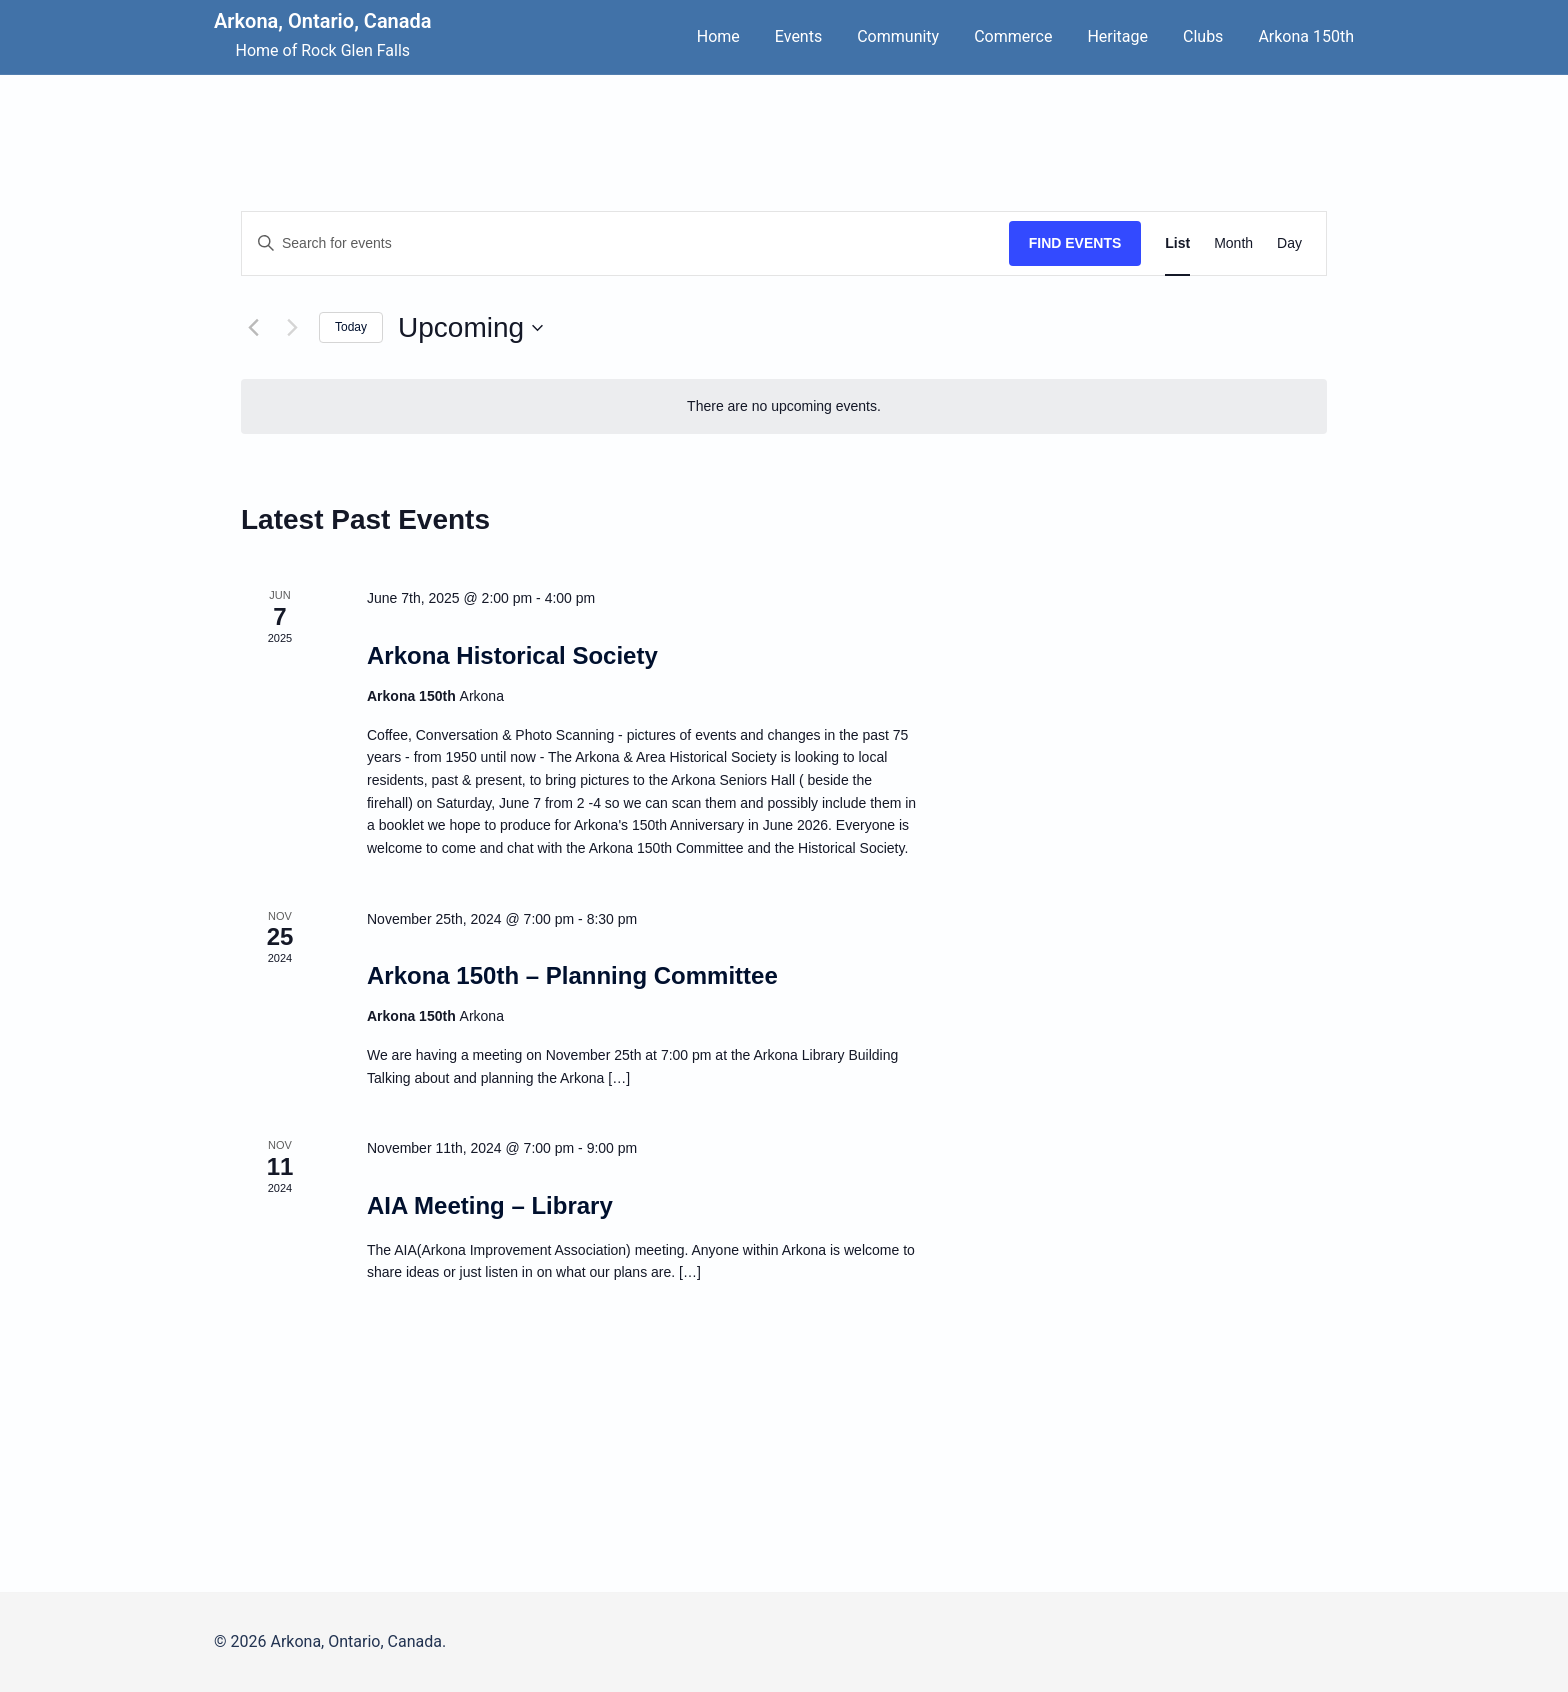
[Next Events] (292, 328)
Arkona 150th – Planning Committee (572, 975)
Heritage (1117, 36)
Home (718, 36)
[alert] (784, 406)
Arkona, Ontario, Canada (323, 21)
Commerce (1013, 36)
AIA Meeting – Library (490, 1205)
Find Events (1075, 243)
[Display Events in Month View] (1233, 243)
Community (898, 36)
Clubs (1203, 36)
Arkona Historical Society (512, 655)
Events (798, 36)
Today (351, 327)
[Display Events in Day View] (1289, 243)
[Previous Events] (253, 328)
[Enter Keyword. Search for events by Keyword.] (625, 243)
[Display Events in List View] (1177, 243)
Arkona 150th (1306, 36)
